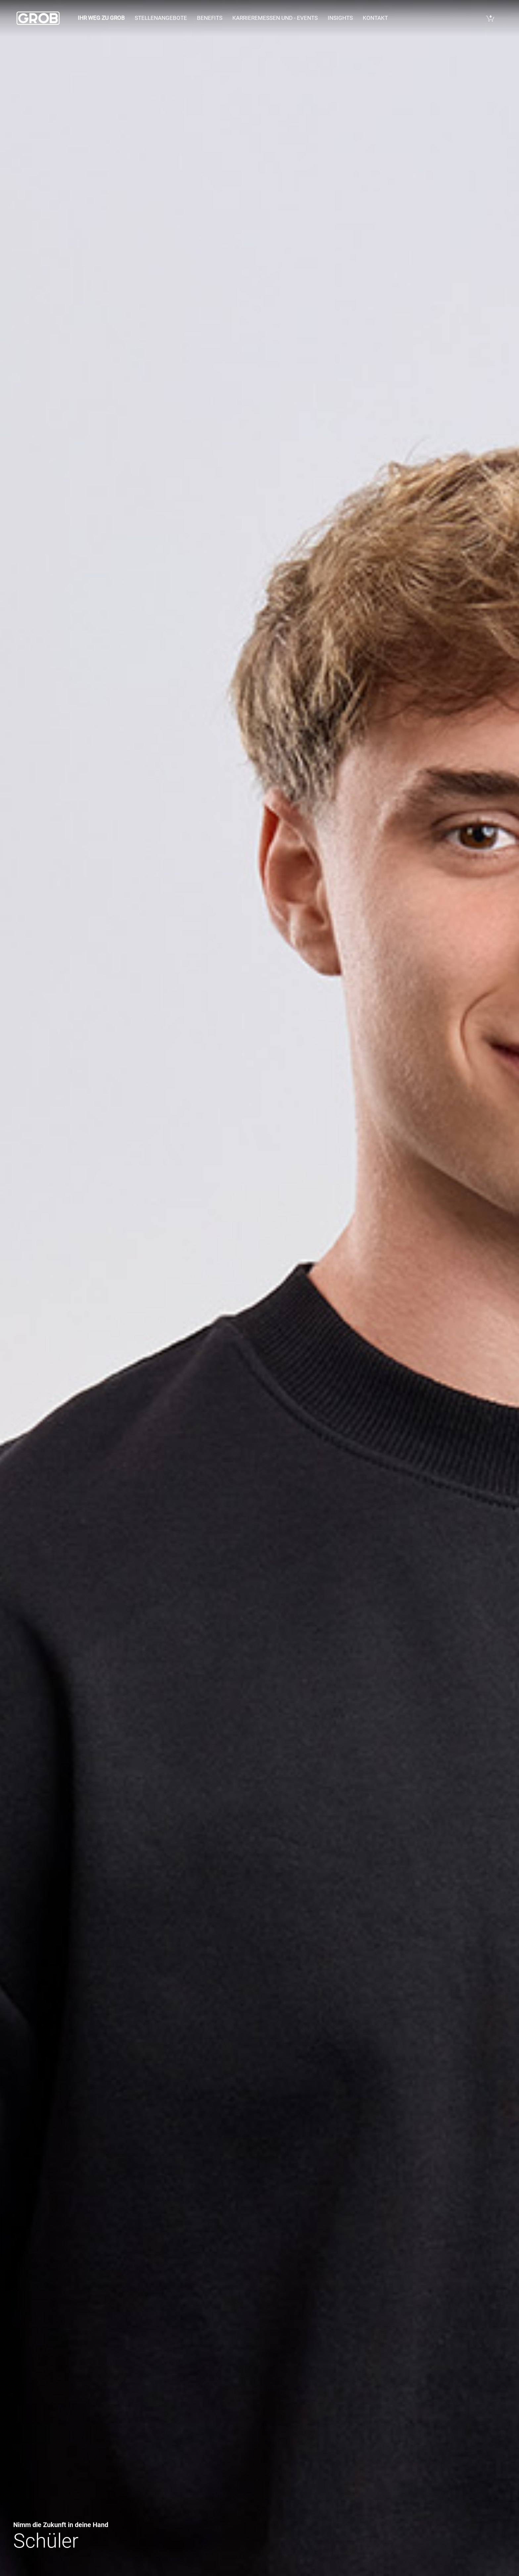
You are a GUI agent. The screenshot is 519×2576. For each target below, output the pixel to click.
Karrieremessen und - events (275, 18)
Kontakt (375, 18)
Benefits (209, 18)
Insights (340, 18)
